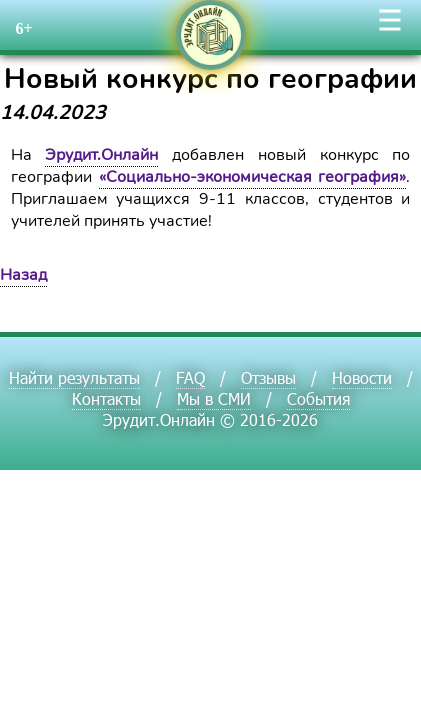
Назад (23, 275)
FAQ (190, 377)
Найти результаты (74, 377)
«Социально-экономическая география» (253, 177)
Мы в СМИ (214, 398)
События (318, 398)
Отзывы (268, 377)
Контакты (106, 398)
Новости (362, 377)
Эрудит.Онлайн (101, 155)
